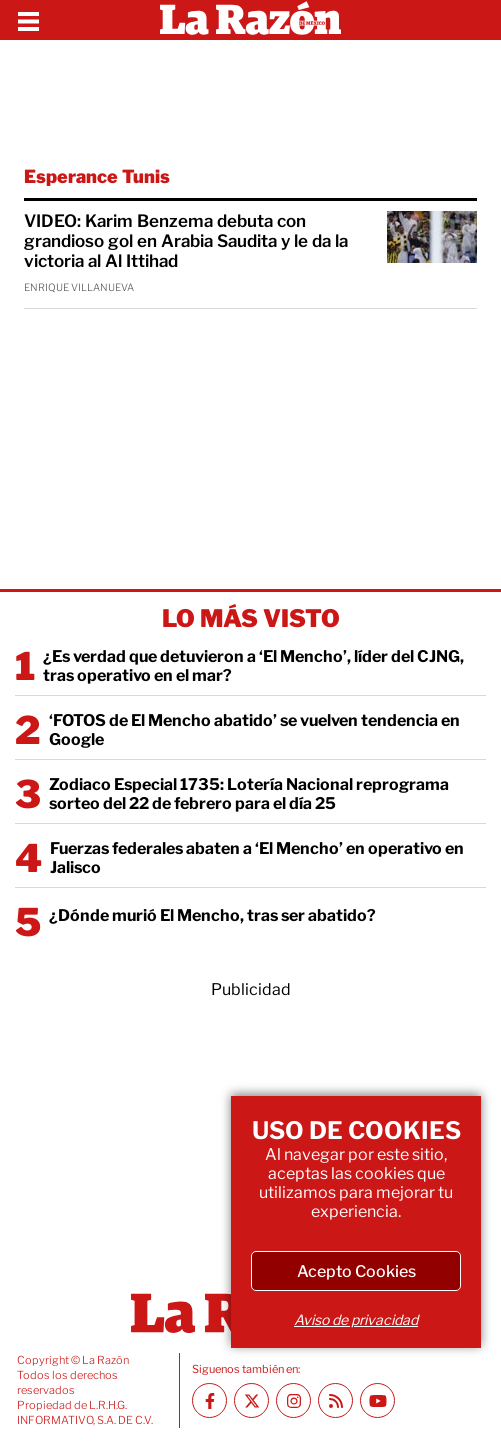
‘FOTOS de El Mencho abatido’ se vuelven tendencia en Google (254, 730)
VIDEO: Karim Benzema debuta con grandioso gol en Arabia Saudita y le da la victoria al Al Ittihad (186, 241)
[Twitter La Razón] (251, 1400)
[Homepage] (250, 20)
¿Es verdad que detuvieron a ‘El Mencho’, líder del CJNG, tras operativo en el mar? (253, 666)
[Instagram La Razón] (293, 1400)
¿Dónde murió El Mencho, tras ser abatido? (212, 915)
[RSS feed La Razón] (335, 1400)
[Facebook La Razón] (209, 1400)
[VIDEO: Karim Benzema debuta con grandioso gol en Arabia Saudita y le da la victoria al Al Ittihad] (432, 237)
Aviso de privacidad (356, 1319)
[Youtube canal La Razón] (377, 1400)
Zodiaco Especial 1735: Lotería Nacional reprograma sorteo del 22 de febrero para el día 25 (249, 794)
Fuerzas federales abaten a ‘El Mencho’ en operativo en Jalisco (257, 858)
